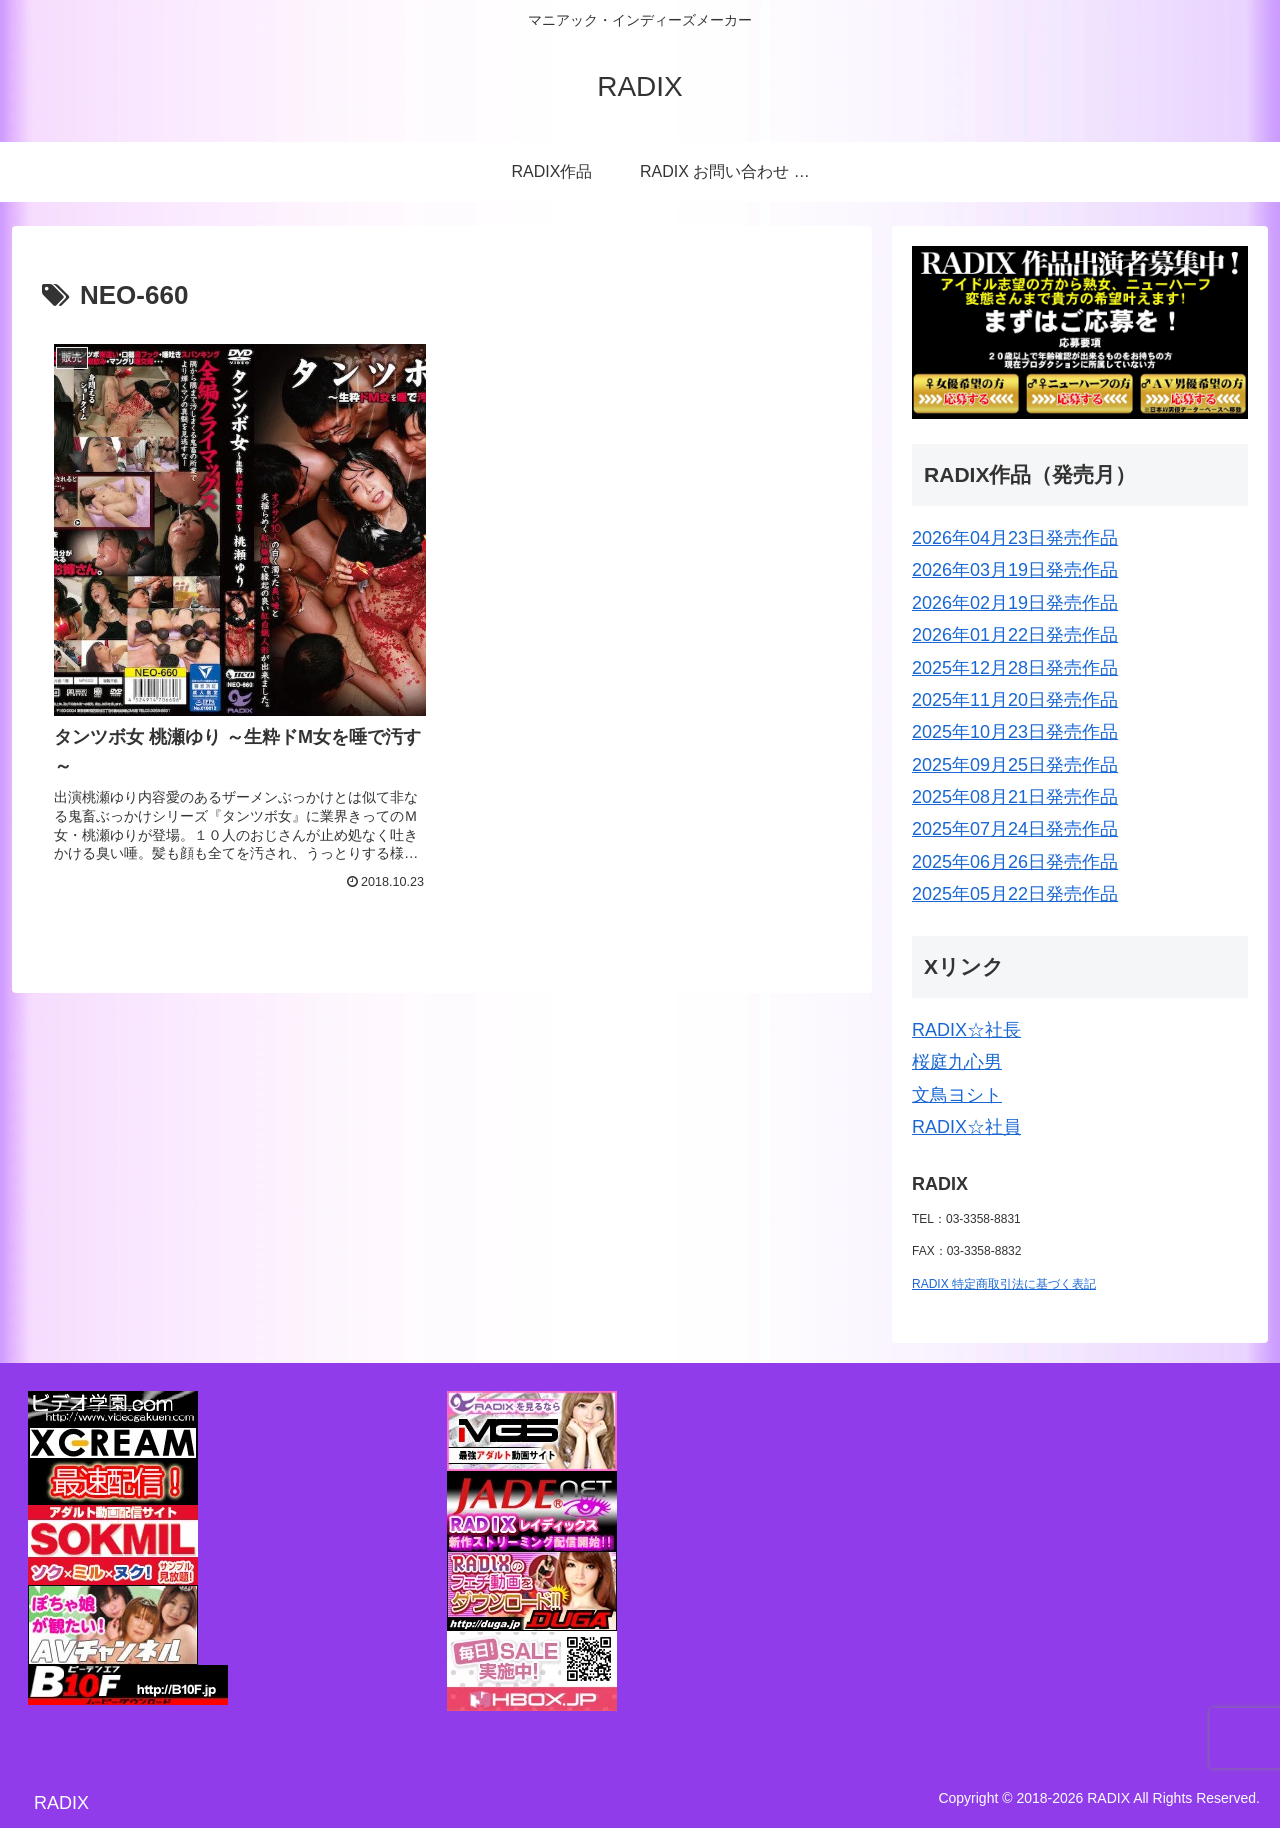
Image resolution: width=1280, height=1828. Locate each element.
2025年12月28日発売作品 (1015, 668)
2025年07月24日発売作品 (1015, 829)
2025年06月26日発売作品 (1015, 862)
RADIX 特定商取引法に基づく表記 (1004, 1284)
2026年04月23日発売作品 (1015, 538)
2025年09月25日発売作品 (1015, 765)
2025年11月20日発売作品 (1015, 700)
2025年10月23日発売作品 (1015, 732)
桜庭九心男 (957, 1062)
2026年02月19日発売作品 (1015, 603)
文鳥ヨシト (957, 1095)
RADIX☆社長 (966, 1030)
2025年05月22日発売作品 (1015, 894)
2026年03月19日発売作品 (1015, 570)
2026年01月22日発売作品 (1015, 635)
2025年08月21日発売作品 (1015, 797)
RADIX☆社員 (966, 1127)
